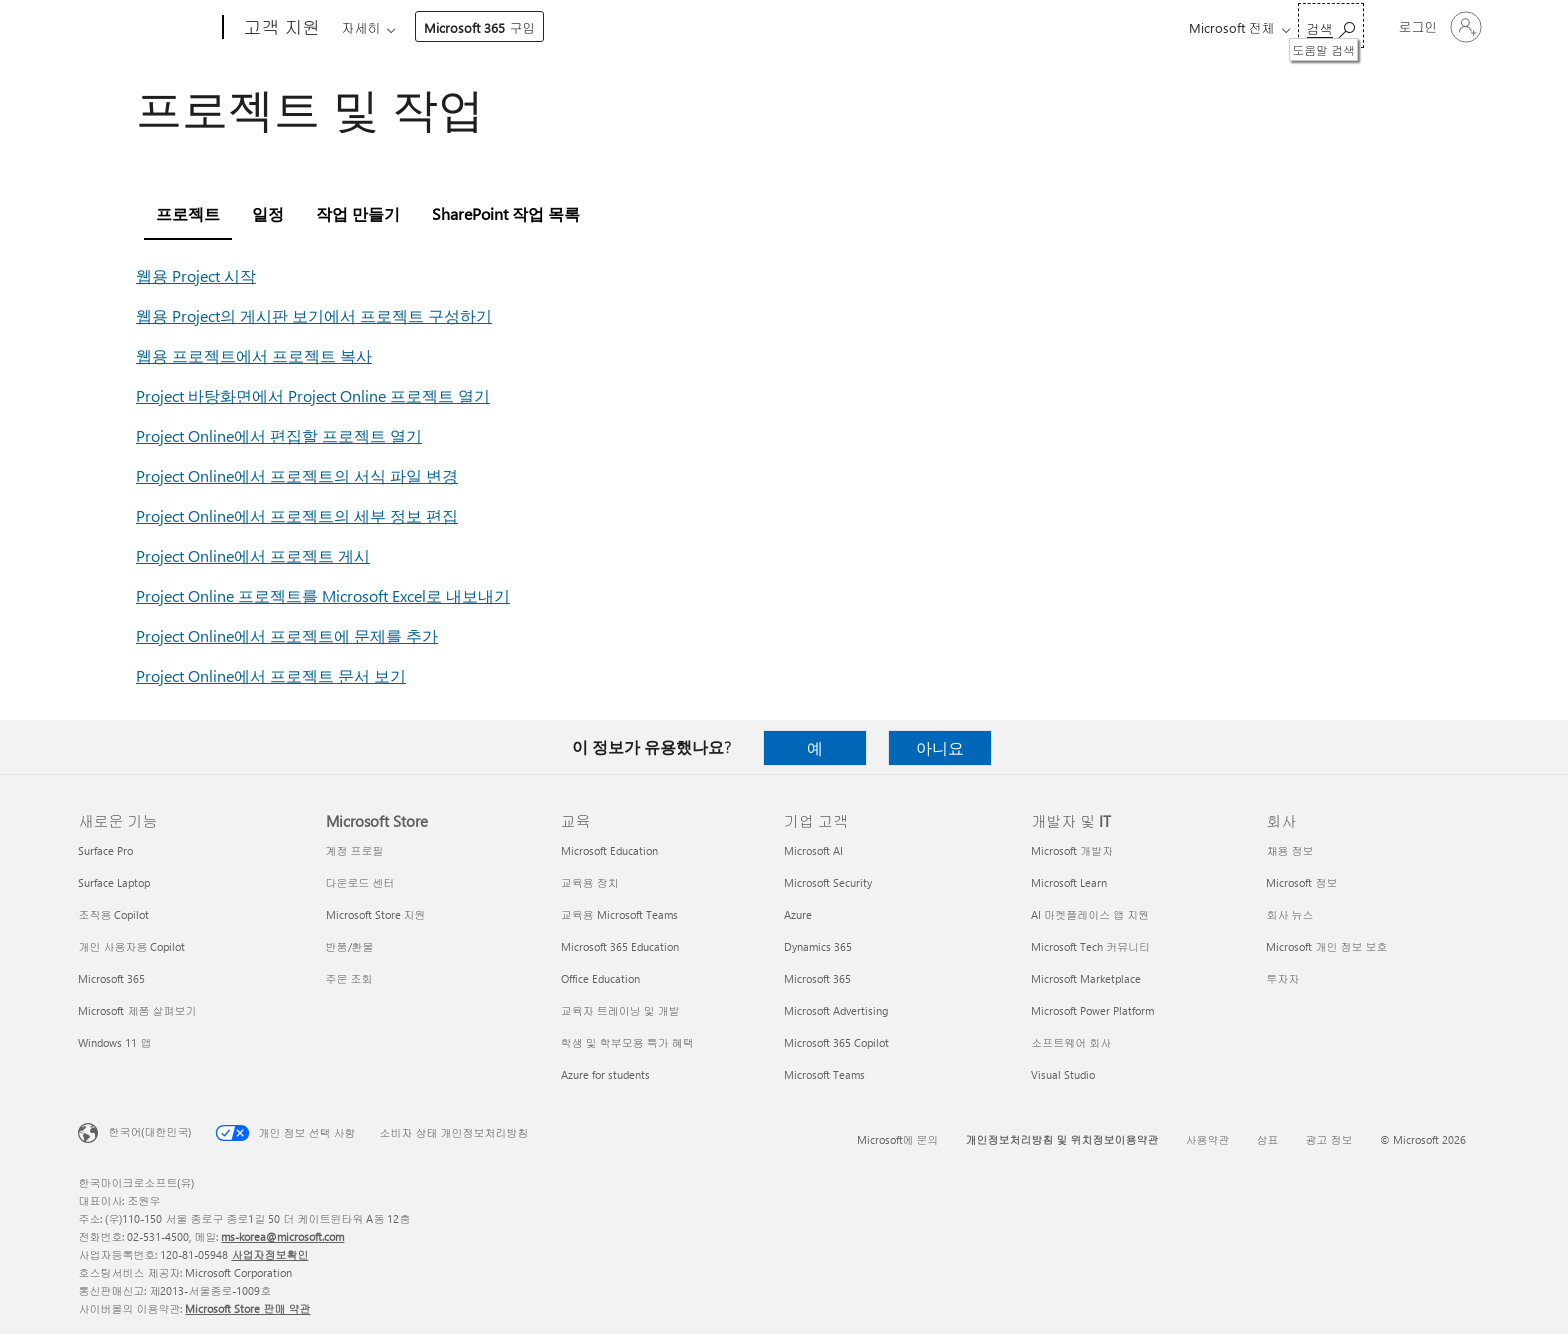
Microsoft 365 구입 (877, 27)
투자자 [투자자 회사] (1282, 978)
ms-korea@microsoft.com (282, 1236)
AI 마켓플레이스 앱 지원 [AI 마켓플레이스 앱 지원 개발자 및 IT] (1090, 914)
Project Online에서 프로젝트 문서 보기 (271, 675)
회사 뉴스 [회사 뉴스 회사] (1289, 914)
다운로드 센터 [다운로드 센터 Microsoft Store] (360, 882)
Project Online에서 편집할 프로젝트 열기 (279, 435)
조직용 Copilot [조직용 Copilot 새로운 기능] (113, 914)
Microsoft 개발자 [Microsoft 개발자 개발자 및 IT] (1072, 850)
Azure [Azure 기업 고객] (798, 914)
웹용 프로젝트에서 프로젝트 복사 (254, 355)
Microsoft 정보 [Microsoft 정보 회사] (1301, 882)
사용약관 (1208, 1139)
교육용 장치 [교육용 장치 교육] (590, 882)
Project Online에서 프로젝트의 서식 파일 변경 (297, 475)
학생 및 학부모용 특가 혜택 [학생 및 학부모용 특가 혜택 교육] (627, 1042)
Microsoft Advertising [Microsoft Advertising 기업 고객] (836, 1010)
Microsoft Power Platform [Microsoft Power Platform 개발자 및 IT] (1092, 1010)
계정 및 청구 (664, 27)
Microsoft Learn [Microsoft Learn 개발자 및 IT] (1069, 882)
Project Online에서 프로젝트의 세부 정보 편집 (297, 515)
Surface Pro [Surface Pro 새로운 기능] (105, 850)
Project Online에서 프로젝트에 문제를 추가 (287, 635)
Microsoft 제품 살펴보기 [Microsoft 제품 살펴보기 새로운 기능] (137, 1010)
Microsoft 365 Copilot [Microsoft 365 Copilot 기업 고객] (836, 1042)
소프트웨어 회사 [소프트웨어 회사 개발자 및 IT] (1071, 1042)
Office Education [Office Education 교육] (600, 978)
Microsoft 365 (377, 27)
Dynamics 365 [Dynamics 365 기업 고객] (818, 946)
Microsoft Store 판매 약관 (247, 1308)
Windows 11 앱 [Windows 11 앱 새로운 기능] (114, 1042)
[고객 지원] (279, 28)
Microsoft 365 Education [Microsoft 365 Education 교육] (620, 946)
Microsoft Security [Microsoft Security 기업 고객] (828, 882)
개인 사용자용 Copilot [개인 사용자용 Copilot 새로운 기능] (131, 946)
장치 (577, 27)
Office (457, 27)
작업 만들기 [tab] (358, 213)
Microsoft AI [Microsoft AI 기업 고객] (813, 850)
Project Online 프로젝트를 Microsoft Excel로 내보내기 (323, 595)
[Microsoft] (146, 28)
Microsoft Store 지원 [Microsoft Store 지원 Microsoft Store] (376, 914)
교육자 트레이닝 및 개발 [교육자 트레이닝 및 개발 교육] (620, 1010)
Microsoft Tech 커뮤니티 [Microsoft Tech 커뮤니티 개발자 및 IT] (1090, 946)
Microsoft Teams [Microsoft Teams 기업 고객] (824, 1074)
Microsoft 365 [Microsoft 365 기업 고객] (817, 978)
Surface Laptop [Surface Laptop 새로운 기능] (114, 882)
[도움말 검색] (1331, 25)
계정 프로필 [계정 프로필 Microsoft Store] (355, 850)
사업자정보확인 (269, 1254)
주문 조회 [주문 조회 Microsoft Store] (349, 978)
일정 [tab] (268, 213)
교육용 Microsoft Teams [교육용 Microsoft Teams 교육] (619, 914)
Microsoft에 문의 (898, 1139)
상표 (1268, 1139)
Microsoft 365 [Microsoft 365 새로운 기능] (111, 978)
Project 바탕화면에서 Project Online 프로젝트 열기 (313, 395)
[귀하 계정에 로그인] (1438, 27)
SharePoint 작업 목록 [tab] (506, 213)
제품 (513, 27)
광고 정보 (1329, 1139)
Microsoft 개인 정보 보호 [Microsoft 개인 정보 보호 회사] (1326, 946)
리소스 (758, 27)
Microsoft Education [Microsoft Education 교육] (609, 850)
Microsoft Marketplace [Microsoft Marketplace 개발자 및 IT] (1086, 978)
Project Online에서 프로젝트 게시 (253, 555)
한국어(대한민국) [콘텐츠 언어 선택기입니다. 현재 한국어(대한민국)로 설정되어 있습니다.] (149, 1131)
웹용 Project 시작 (196, 275)
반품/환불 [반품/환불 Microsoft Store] (350, 946)
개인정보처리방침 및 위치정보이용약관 (1062, 1139)
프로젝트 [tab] (188, 213)
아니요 (940, 747)
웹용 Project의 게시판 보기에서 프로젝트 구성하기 (314, 315)
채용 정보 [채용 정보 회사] (1289, 850)
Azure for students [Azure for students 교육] (605, 1074)
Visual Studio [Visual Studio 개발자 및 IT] (1063, 1074)
